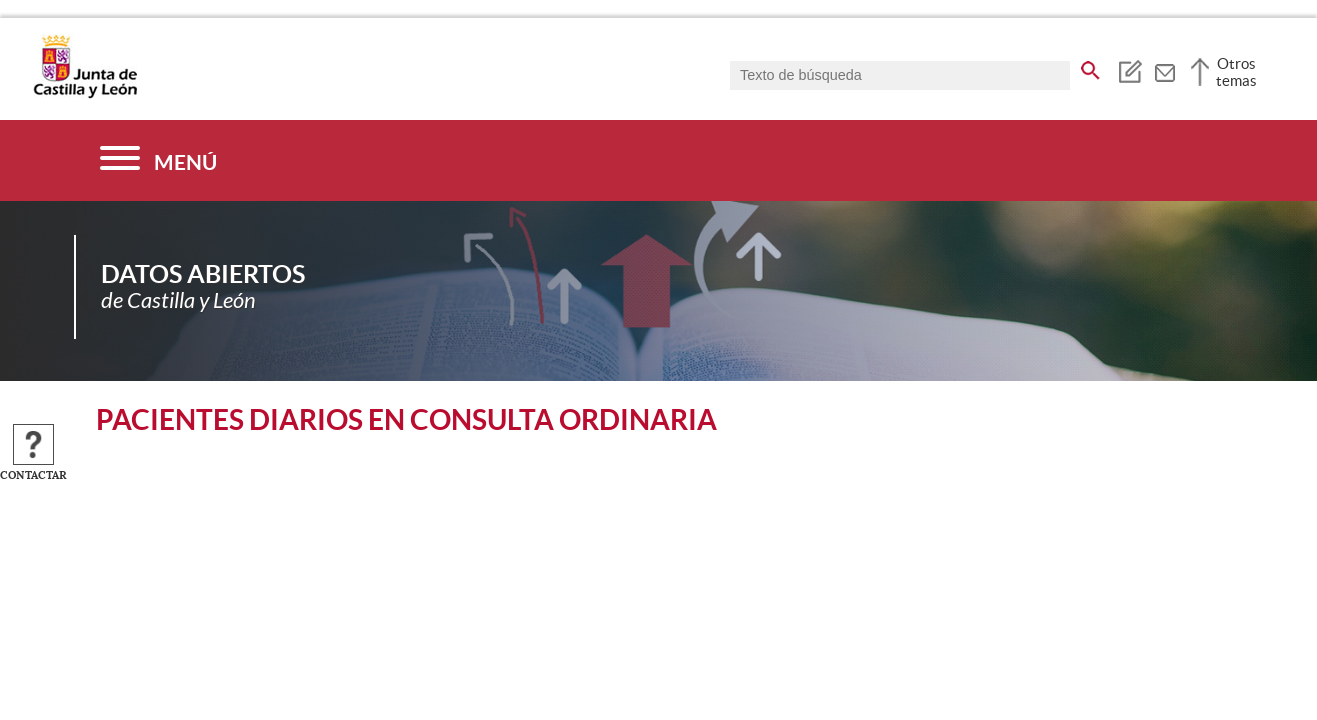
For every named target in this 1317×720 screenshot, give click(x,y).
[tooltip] (1129, 70)
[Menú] (158, 160)
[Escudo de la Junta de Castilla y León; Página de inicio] (85, 94)
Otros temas (1236, 72)
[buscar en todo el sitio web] (1090, 67)
